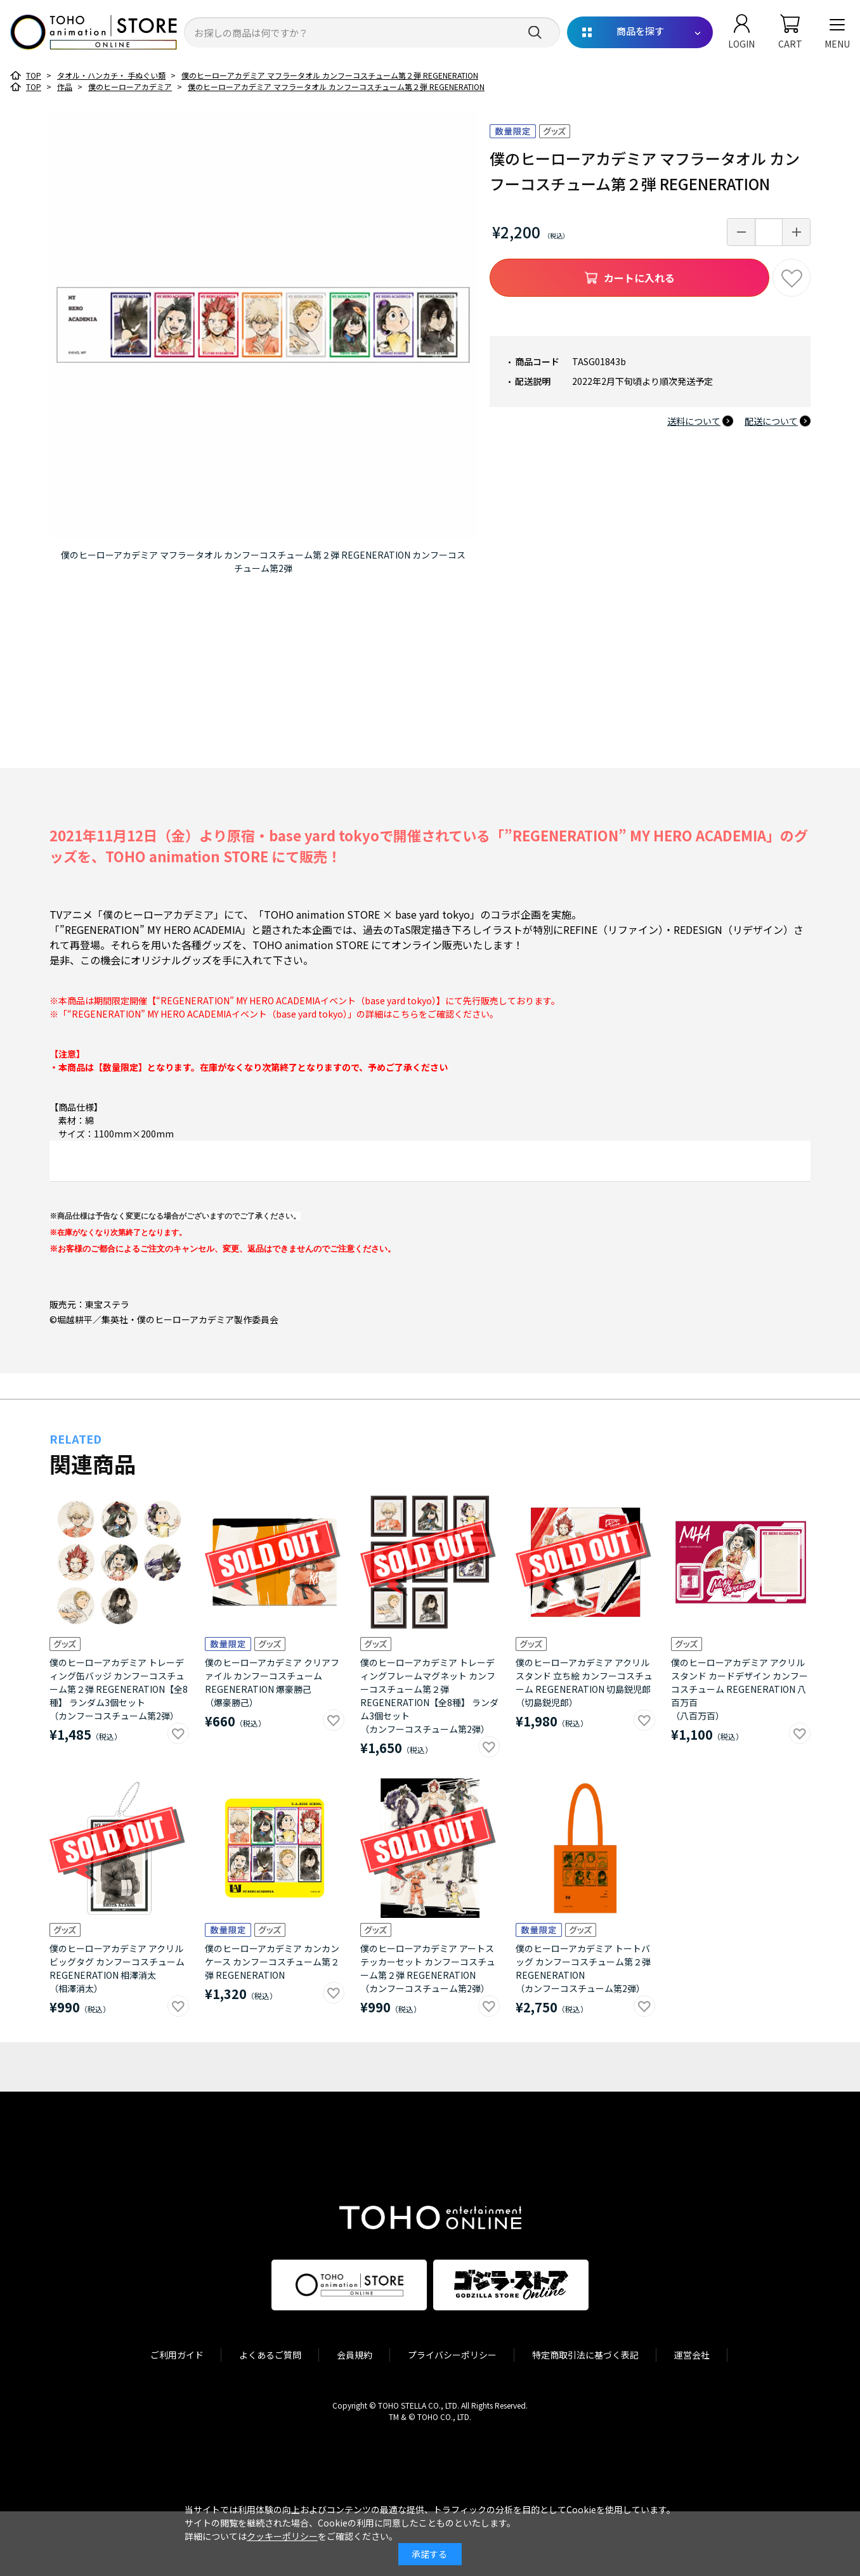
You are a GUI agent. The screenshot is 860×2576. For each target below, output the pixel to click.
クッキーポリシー (282, 2536)
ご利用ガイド (177, 2354)
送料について (693, 421)
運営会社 (692, 2354)
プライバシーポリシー (452, 2354)
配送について (771, 421)
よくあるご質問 (270, 2354)
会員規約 (354, 2354)
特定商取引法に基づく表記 (585, 2354)
